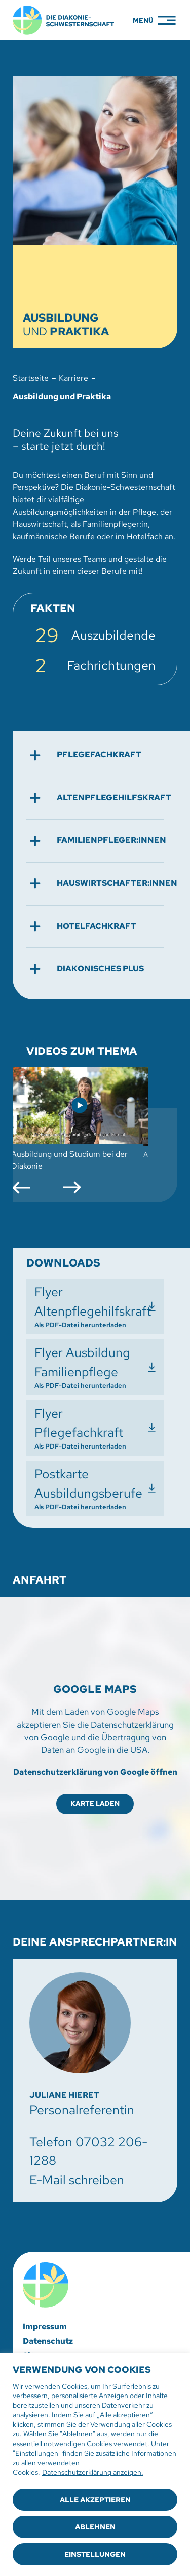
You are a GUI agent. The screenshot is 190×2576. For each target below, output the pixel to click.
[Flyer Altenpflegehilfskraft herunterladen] (94, 1306)
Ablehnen (95, 2527)
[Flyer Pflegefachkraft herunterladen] (94, 1428)
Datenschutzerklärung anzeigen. (92, 2472)
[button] (94, 755)
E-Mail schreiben (76, 2180)
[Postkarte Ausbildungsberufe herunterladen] (94, 1488)
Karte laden (95, 1803)
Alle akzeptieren (95, 2499)
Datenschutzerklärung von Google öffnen (95, 1772)
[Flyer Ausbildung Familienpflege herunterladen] (94, 1367)
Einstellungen (95, 2554)
